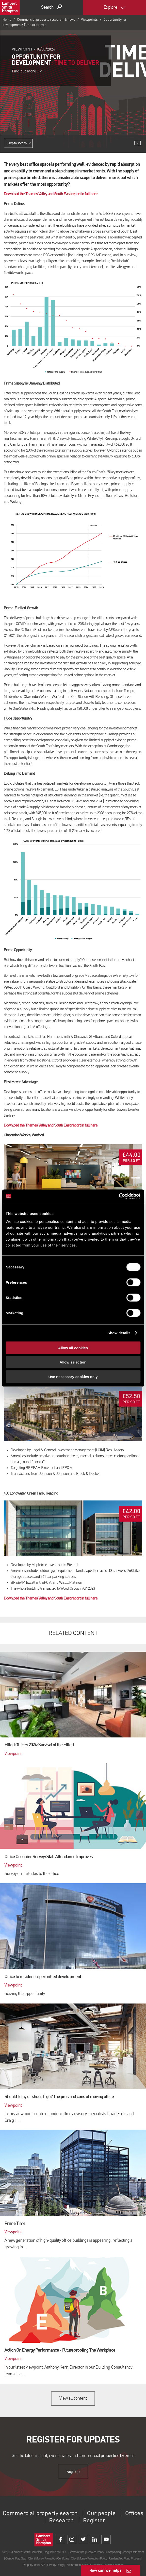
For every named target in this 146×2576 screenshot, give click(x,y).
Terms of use (76, 2552)
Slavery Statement (132, 2552)
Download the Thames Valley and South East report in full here (50, 194)
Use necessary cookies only (72, 1376)
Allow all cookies (73, 1348)
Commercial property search (40, 2514)
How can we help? (105, 2570)
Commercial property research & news (46, 19)
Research (61, 2521)
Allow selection (73, 1362)
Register (94, 2521)
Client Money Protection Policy (89, 2558)
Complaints (112, 2552)
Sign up (73, 2472)
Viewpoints (89, 19)
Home (6, 19)
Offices (134, 2514)
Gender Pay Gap (15, 2558)
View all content (73, 2398)
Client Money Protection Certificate (48, 2558)
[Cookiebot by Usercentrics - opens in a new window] (118, 1196)
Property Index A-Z (34, 2565)
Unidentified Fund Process (125, 2558)
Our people (101, 2514)
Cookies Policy (95, 2552)
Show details (119, 1333)
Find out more (27, 71)
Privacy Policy (55, 2565)
